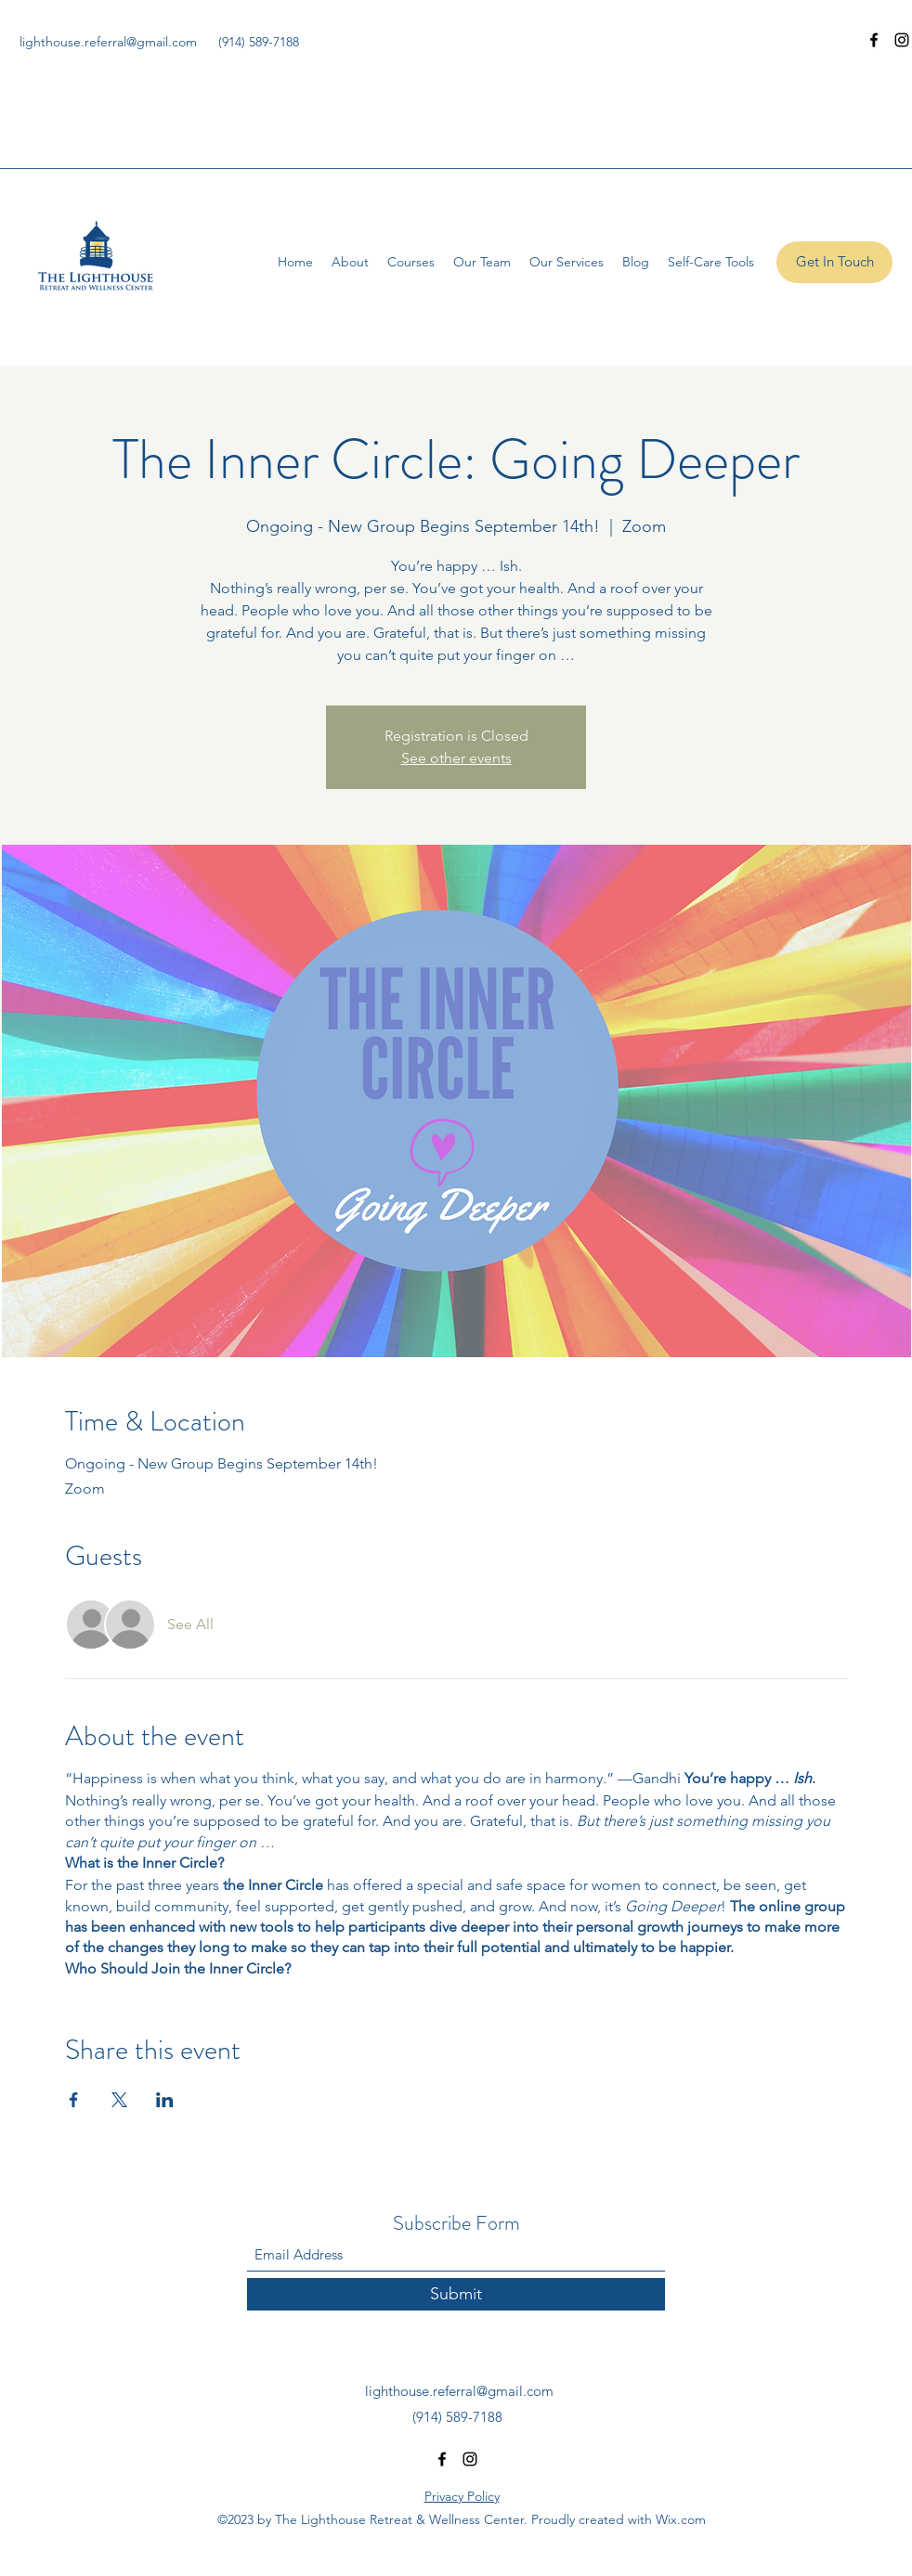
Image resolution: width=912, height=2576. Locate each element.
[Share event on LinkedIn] (165, 2099)
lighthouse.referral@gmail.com (108, 41)
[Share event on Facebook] (74, 2099)
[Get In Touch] (834, 262)
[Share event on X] (119, 2099)
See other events (456, 758)
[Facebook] (874, 40)
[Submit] (456, 2294)
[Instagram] (901, 40)
